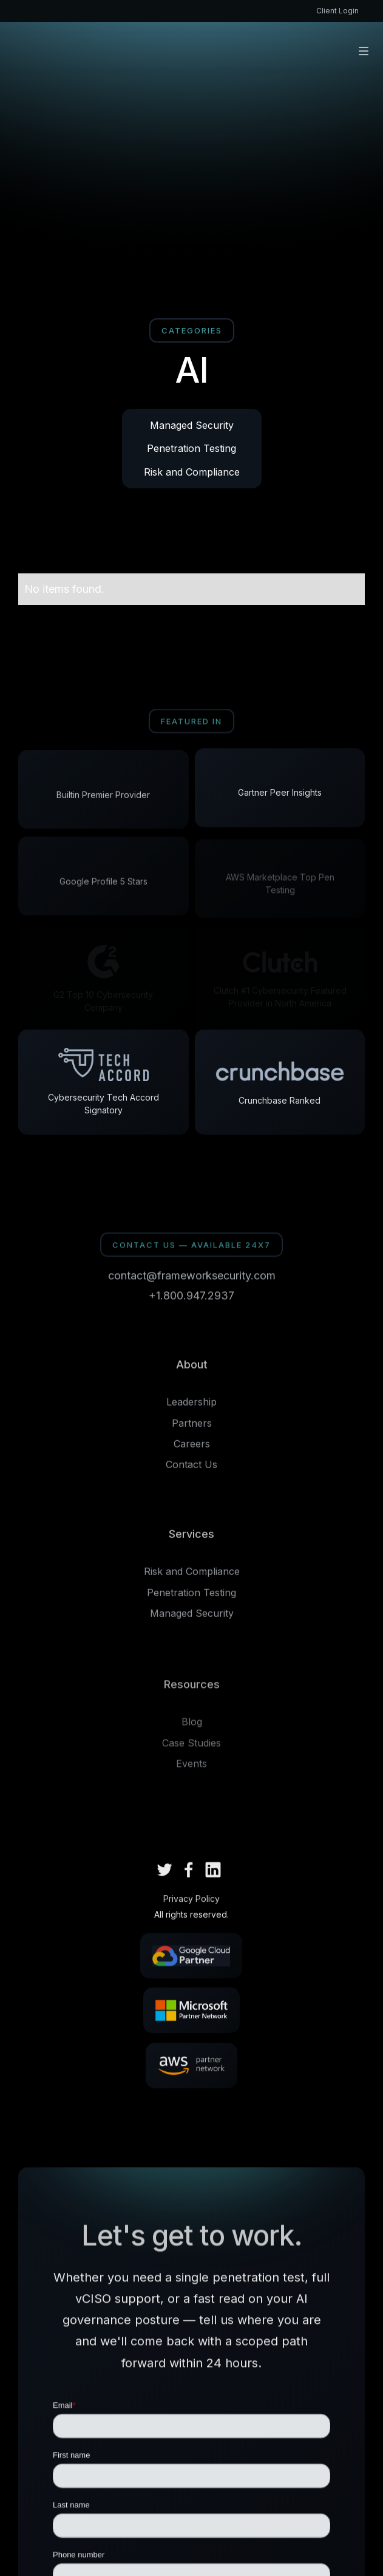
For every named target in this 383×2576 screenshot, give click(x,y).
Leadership (191, 1407)
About (192, 1369)
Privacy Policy (191, 1901)
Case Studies (191, 1747)
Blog (191, 1727)
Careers (192, 1449)
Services (191, 1538)
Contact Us (191, 1469)
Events (191, 1769)
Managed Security (192, 425)
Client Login (337, 10)
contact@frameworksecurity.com (192, 1277)
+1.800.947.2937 (191, 1297)
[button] (363, 51)
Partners (192, 1427)
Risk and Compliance (192, 472)
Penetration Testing (191, 448)
